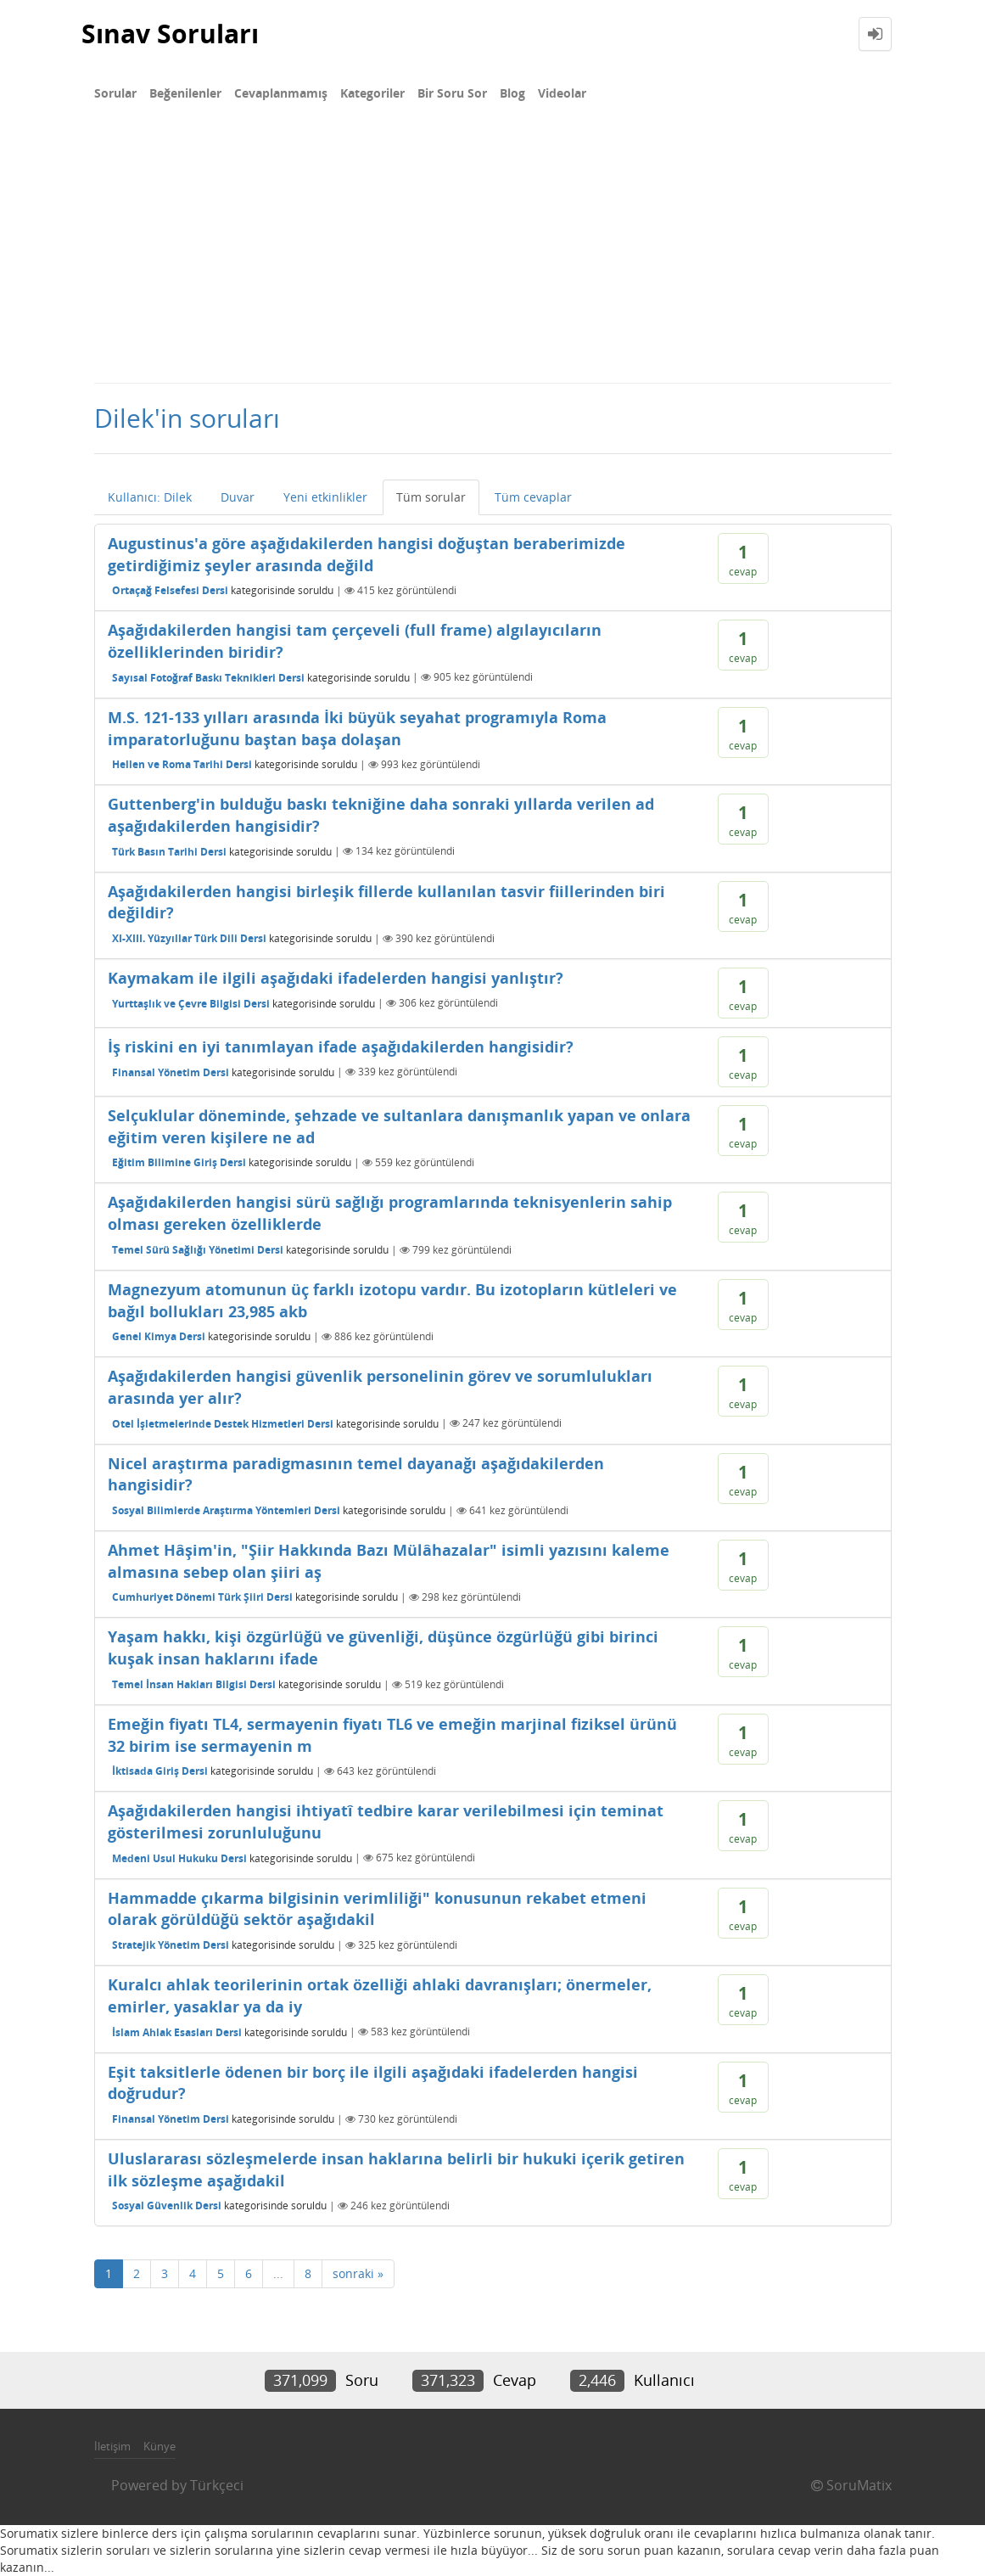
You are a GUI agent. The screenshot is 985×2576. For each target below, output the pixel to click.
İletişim (112, 2446)
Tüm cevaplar (533, 497)
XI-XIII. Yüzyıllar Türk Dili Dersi (189, 938)
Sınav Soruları (170, 33)
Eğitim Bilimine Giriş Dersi (179, 1162)
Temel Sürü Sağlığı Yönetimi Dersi (197, 1250)
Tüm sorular (431, 497)
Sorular (115, 93)
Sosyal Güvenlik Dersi (166, 2205)
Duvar (238, 497)
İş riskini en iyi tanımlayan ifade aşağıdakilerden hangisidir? (341, 1046)
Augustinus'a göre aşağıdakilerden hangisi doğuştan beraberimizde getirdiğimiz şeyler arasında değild (366, 554)
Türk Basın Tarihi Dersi (169, 851)
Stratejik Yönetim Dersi (170, 1945)
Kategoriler (372, 93)
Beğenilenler (185, 93)
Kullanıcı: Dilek (150, 497)
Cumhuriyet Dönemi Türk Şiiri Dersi (202, 1597)
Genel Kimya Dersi (158, 1336)
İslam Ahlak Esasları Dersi (177, 2031)
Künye (159, 2446)
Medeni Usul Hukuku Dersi (179, 1857)
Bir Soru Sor (452, 93)
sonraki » (358, 2273)
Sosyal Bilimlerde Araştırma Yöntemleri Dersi (226, 1510)
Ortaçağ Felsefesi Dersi (170, 590)
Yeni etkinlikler (325, 497)
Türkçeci (216, 2485)
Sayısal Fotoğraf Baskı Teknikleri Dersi (208, 677)
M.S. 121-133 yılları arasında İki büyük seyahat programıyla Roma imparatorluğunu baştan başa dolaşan (357, 728)
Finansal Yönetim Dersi (170, 1071)
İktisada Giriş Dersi (160, 1771)
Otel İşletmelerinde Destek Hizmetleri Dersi (222, 1423)
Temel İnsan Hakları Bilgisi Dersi (194, 1684)
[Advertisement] (492, 254)
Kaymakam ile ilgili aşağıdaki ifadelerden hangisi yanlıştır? (335, 978)
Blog (512, 93)
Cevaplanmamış (280, 93)
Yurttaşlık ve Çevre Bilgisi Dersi (191, 1003)
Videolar (562, 93)
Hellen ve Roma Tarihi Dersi (182, 764)
